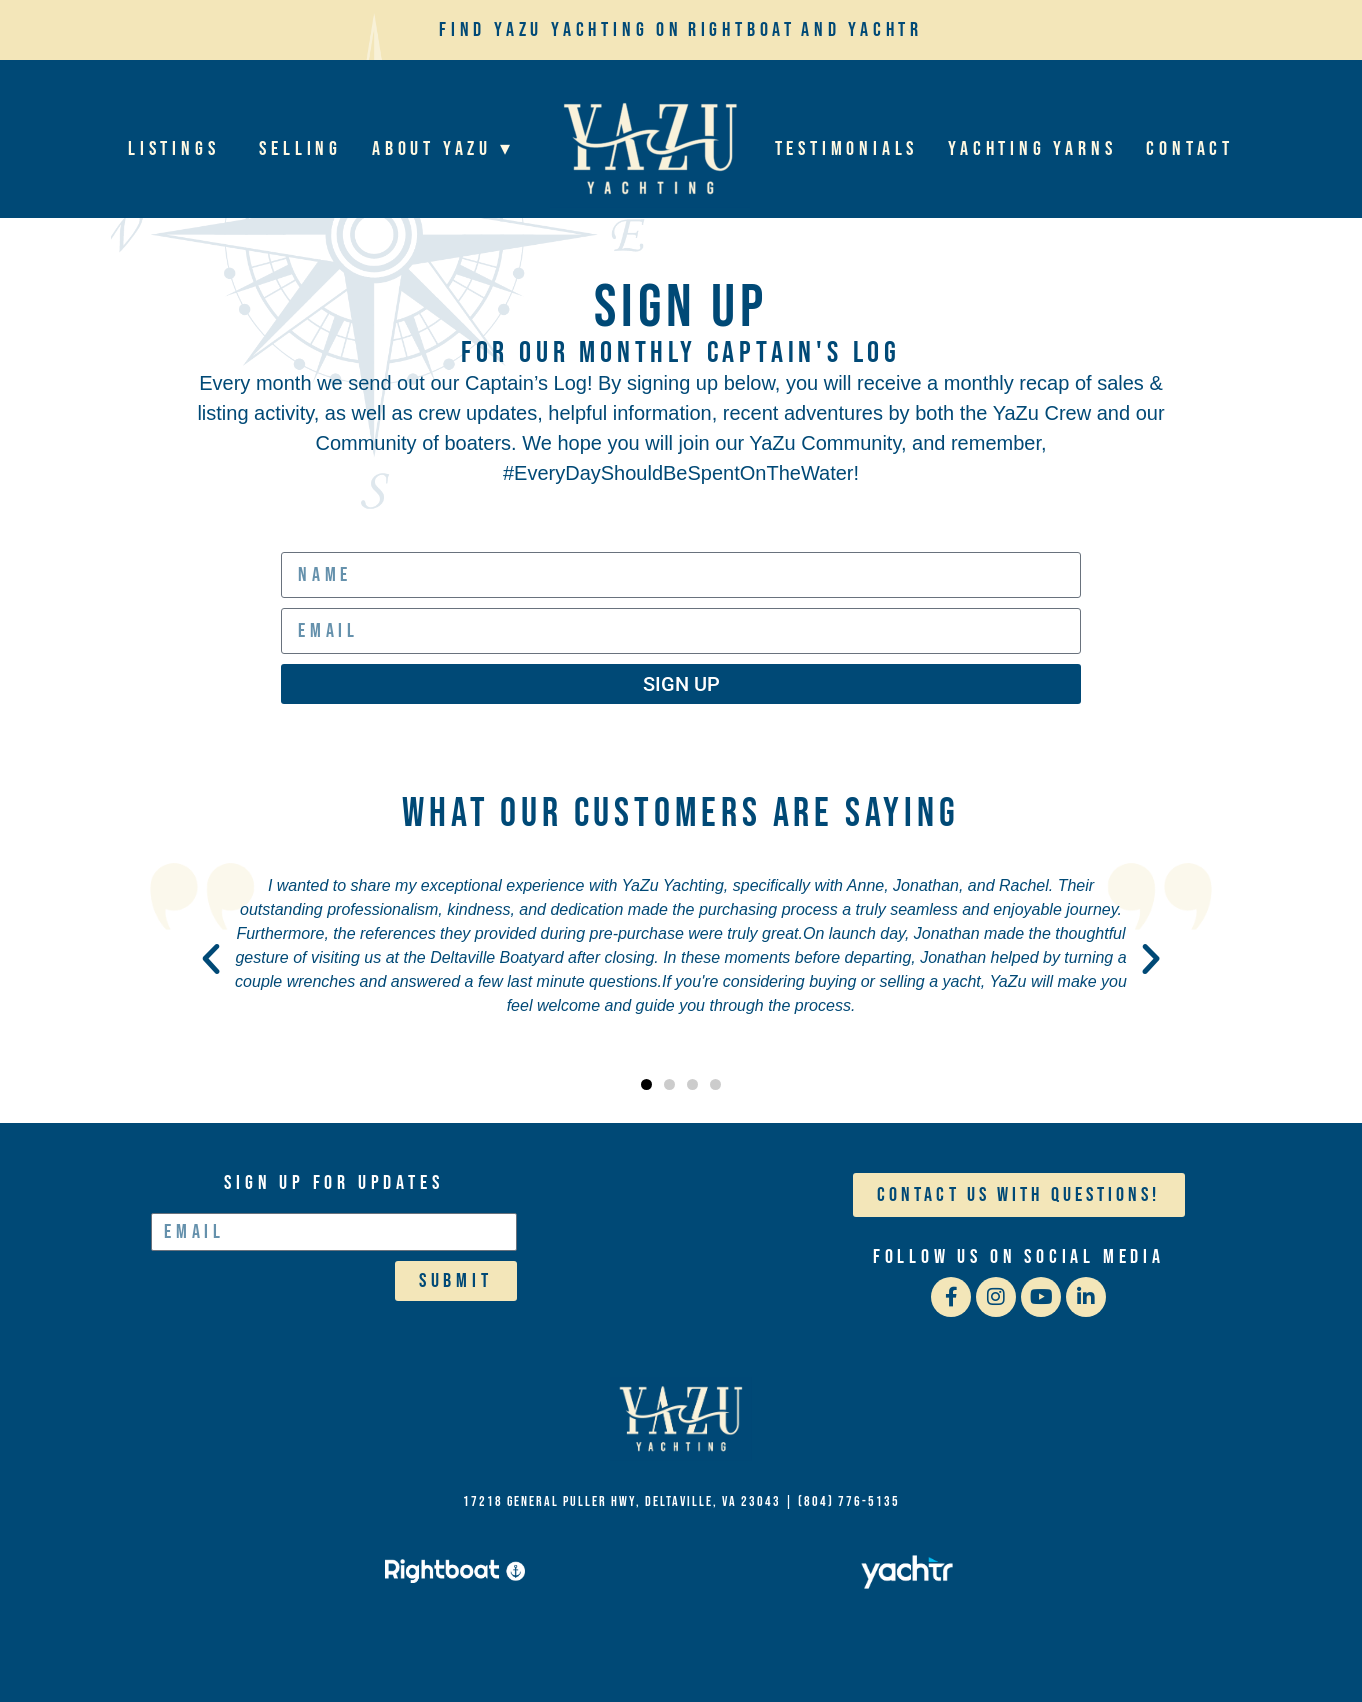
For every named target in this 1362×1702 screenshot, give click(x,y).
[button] (211, 959)
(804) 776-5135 (849, 1501)
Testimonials (847, 149)
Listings (178, 149)
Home (650, 149)
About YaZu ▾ (448, 149)
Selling (300, 149)
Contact (1190, 149)
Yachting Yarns (1032, 149)
